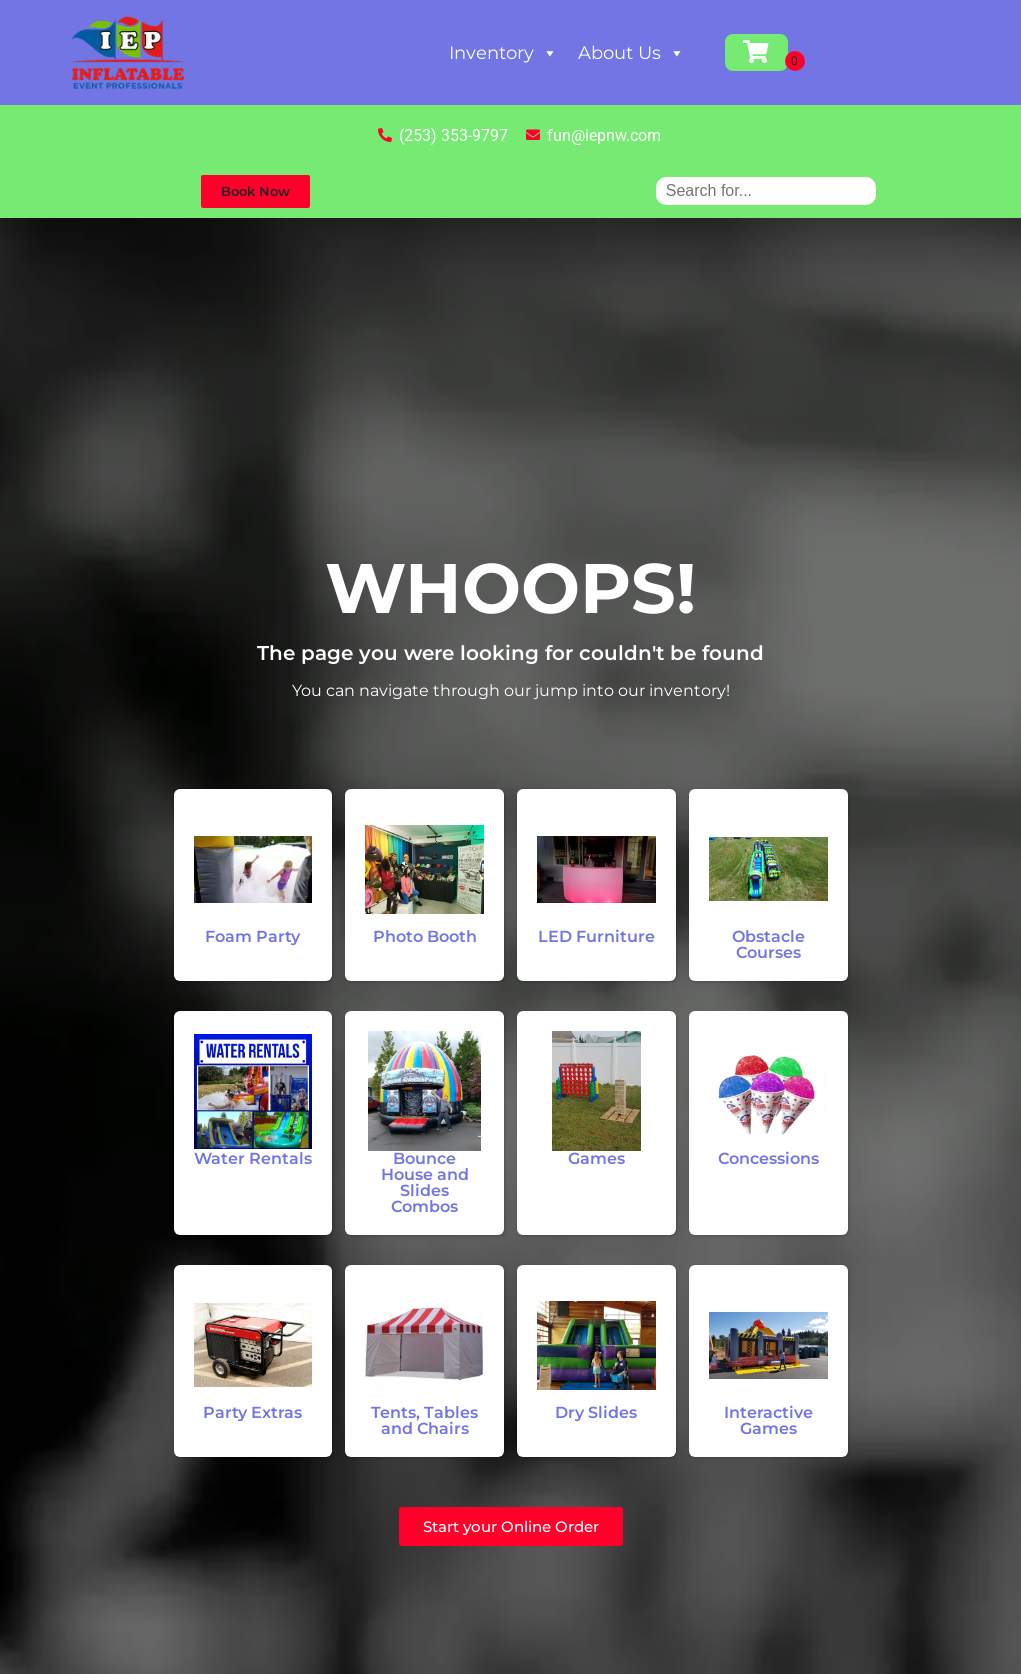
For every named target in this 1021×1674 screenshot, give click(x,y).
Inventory (503, 53)
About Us (631, 53)
